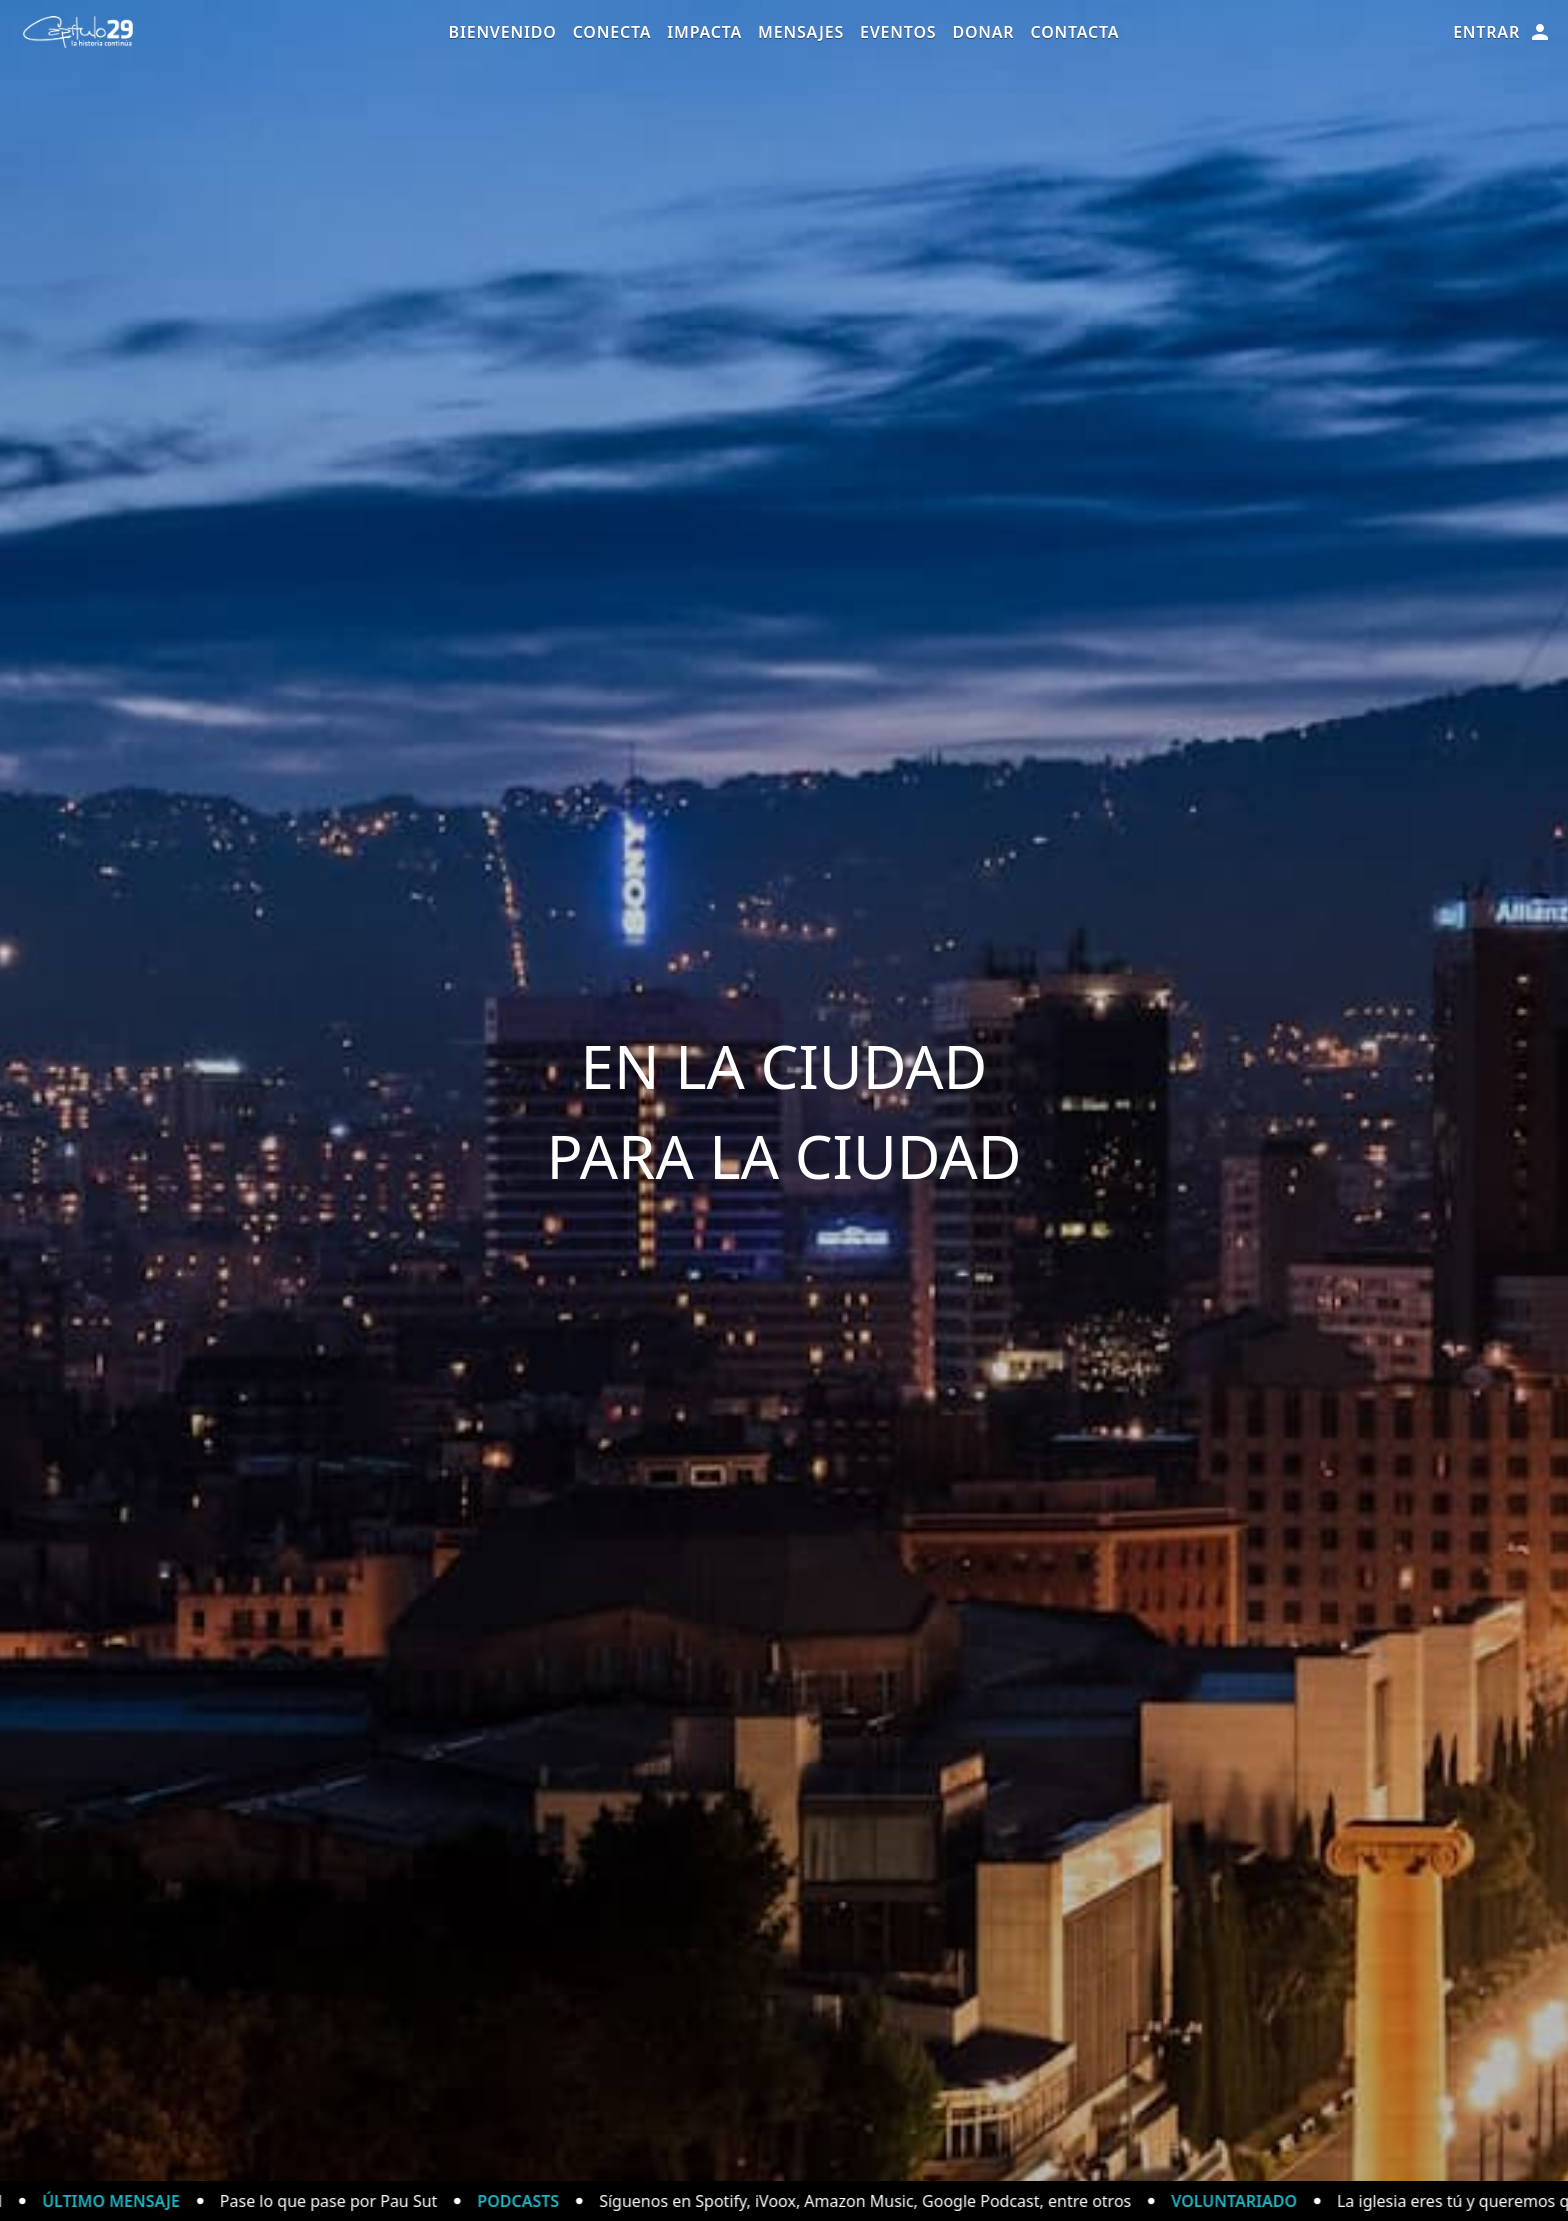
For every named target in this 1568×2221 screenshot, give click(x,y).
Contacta (1074, 32)
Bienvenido (503, 32)
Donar (983, 32)
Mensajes (801, 32)
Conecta (612, 32)
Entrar (1502, 32)
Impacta (704, 32)
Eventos (898, 32)
